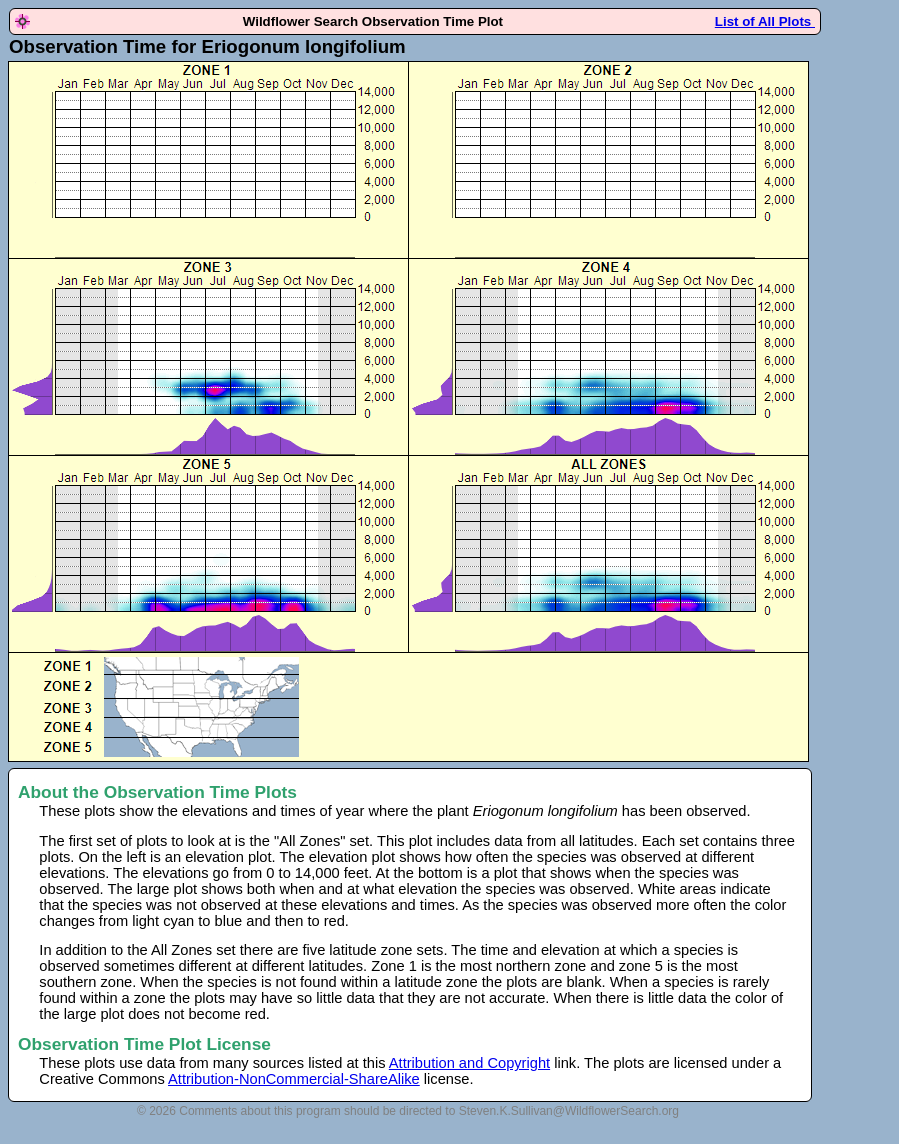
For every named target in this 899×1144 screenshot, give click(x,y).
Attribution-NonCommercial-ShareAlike (294, 1079)
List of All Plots (765, 21)
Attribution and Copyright (469, 1063)
